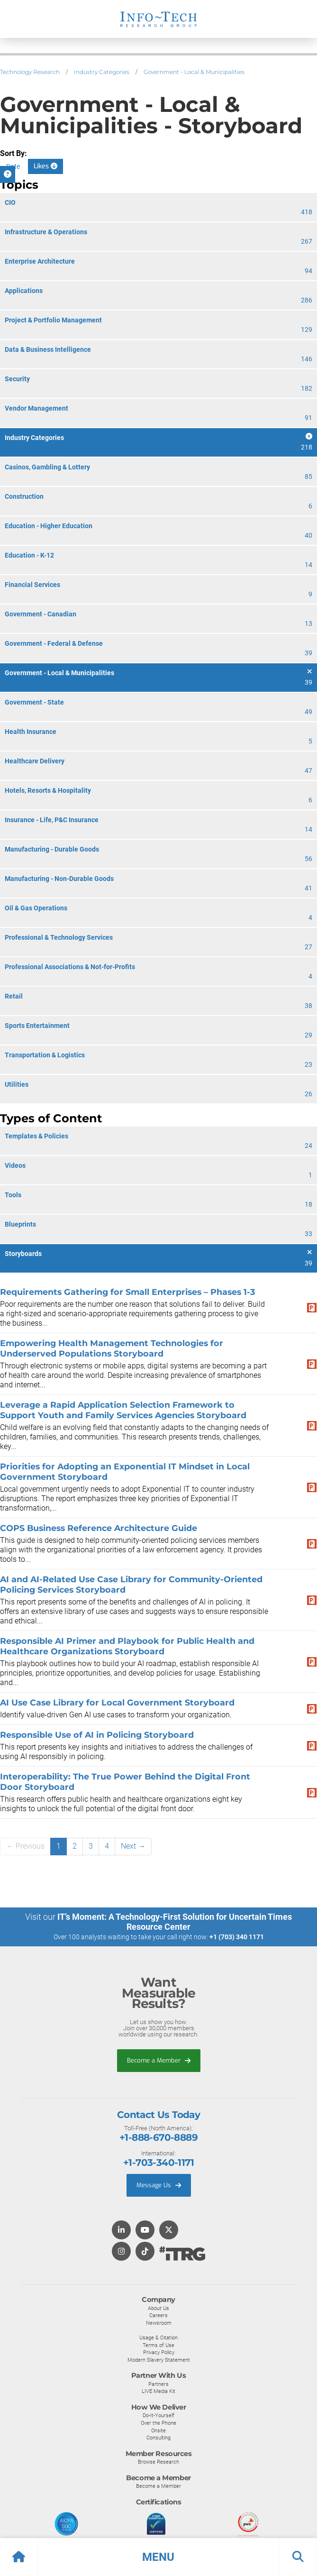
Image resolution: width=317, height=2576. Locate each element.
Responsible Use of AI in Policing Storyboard (97, 1735)
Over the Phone (158, 2423)
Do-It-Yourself (158, 2415)
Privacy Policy (158, 2352)
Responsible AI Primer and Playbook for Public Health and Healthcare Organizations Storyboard (127, 1646)
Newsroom (159, 2322)
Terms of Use (158, 2345)
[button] (158, 2557)
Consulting (158, 2437)
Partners (158, 2384)
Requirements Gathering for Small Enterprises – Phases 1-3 (127, 1292)
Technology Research (30, 71)
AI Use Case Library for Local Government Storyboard (117, 1702)
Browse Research (158, 2461)
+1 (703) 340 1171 (236, 1937)
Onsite (158, 2430)
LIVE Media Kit (158, 2391)
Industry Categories (101, 71)
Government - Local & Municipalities (194, 71)
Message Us (158, 2185)
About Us (158, 2308)
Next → (133, 1846)
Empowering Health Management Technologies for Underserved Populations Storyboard (111, 1348)
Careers (158, 2315)
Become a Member (158, 2060)
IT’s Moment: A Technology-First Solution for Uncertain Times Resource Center (174, 1922)
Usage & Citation (158, 2337)
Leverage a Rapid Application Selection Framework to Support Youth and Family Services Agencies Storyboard (123, 1410)
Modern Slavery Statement (158, 2359)
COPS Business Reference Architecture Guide (98, 1528)
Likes (45, 166)
